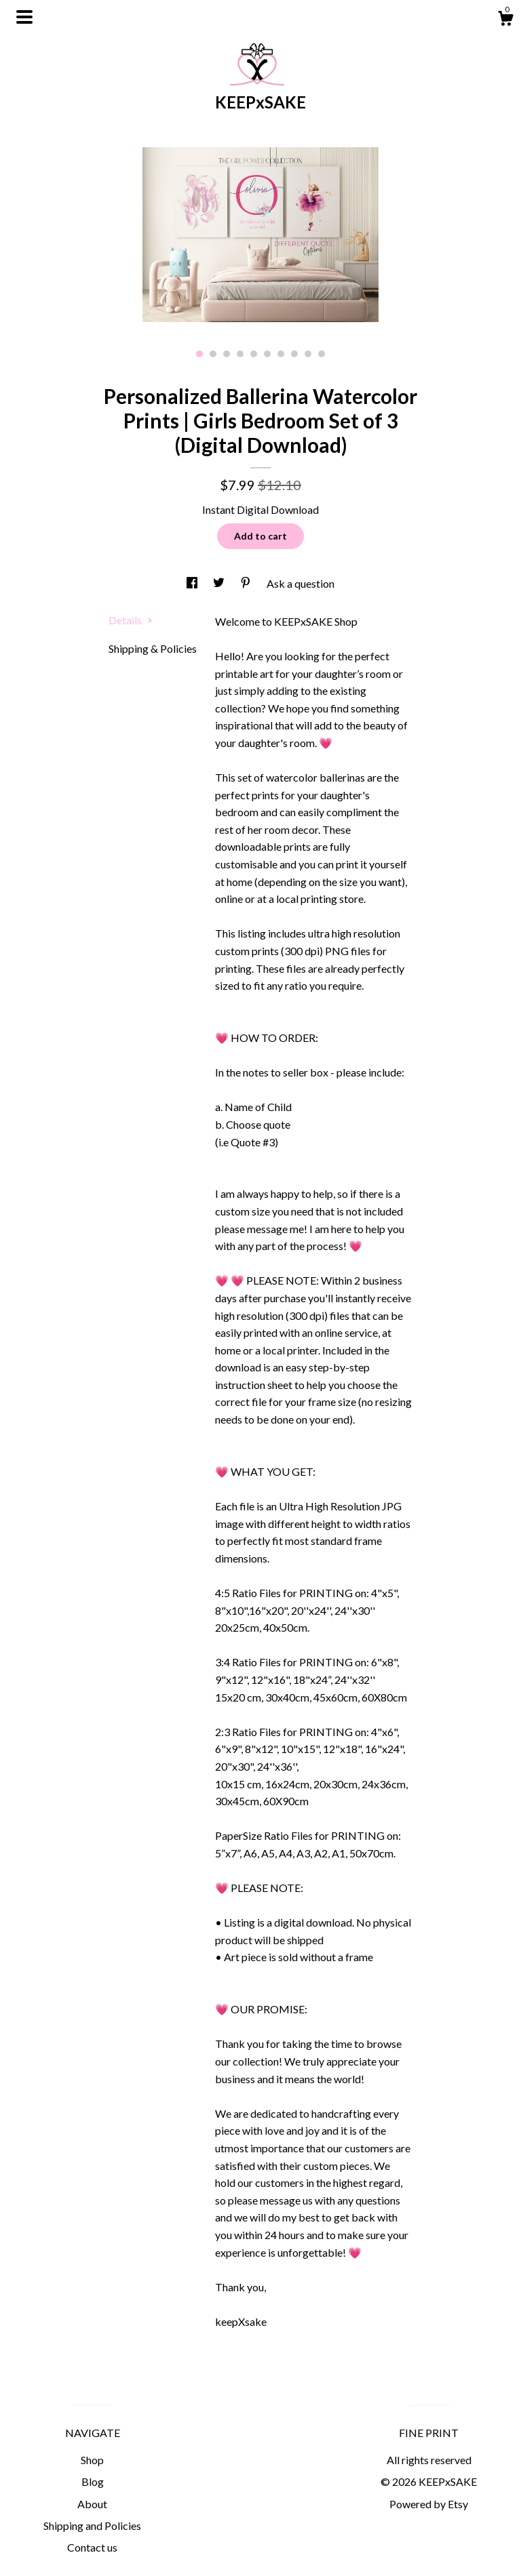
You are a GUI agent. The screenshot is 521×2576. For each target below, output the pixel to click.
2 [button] (213, 353)
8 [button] (294, 353)
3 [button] (226, 353)
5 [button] (253, 353)
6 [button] (267, 353)
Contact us (92, 2547)
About (92, 2503)
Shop (92, 2459)
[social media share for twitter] (220, 583)
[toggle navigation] (24, 17)
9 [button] (308, 353)
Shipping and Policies (92, 2525)
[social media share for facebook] (193, 583)
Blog (92, 2481)
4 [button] (240, 353)
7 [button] (280, 353)
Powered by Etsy (428, 2503)
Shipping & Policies (153, 648)
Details (131, 619)
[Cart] (505, 20)
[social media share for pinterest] (246, 583)
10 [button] (321, 353)
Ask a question (300, 583)
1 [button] (199, 353)
